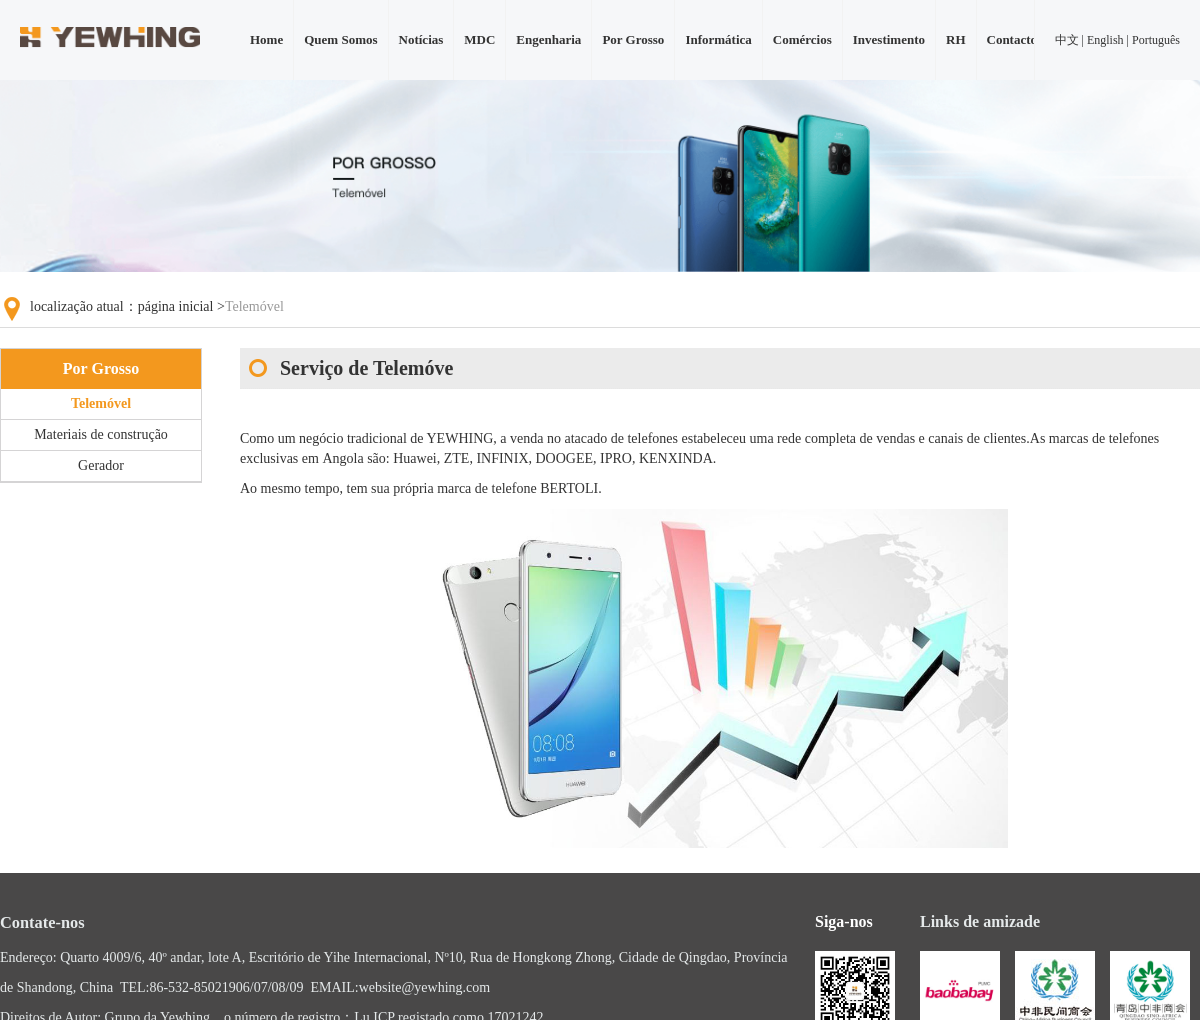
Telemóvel (101, 403)
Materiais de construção (101, 434)
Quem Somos (340, 39)
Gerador (101, 465)
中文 (1067, 40)
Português (1156, 40)
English (1105, 40)
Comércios (802, 39)
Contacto (1012, 39)
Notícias (421, 39)
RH (956, 39)
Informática (718, 39)
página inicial (176, 306)
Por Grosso (633, 39)
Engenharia (548, 39)
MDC (479, 39)
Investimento (889, 39)
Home (266, 39)
